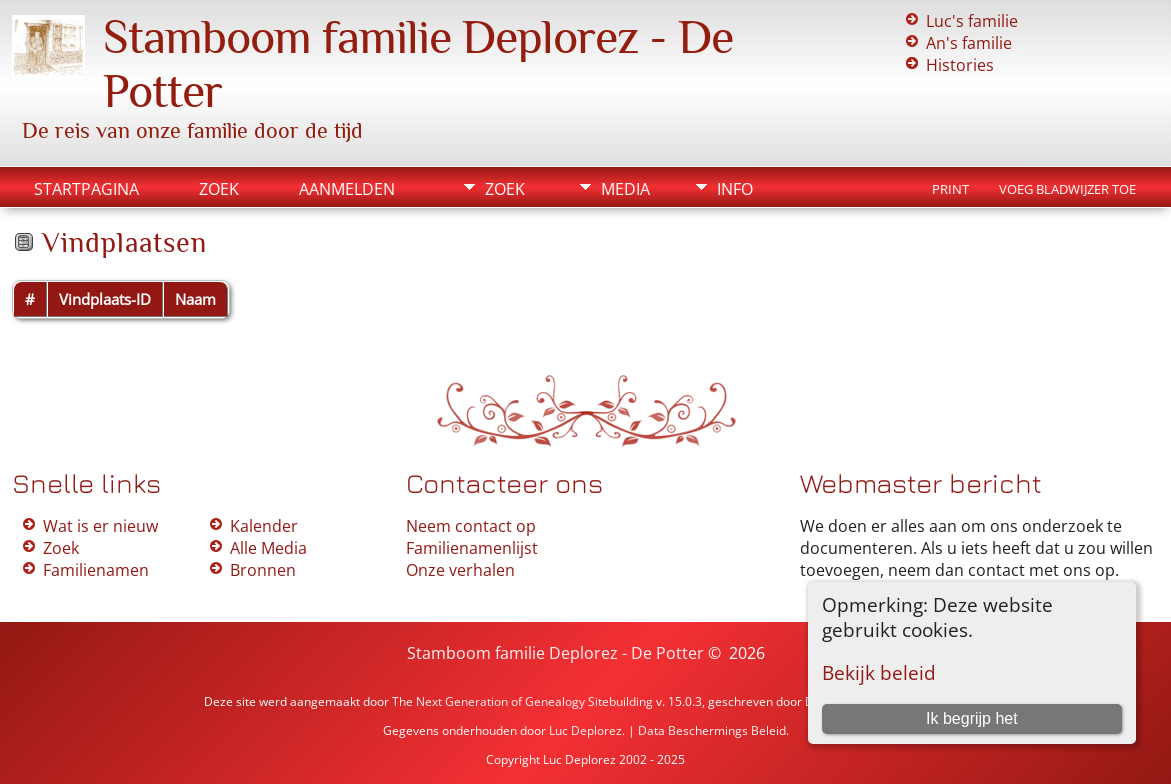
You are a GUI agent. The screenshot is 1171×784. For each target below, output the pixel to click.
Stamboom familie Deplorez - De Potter (555, 653)
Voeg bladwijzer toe (1067, 189)
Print (950, 189)
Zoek (219, 189)
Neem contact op (471, 526)
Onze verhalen (460, 570)
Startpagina (86, 189)
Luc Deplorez (585, 730)
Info (735, 189)
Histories (960, 65)
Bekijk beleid (879, 672)
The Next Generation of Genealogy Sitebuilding (522, 701)
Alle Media (268, 548)
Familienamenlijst (472, 548)
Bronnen (263, 570)
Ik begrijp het (972, 718)
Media (625, 189)
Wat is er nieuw (100, 526)
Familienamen (96, 570)
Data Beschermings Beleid (712, 730)
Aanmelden (347, 189)
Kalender (264, 526)
